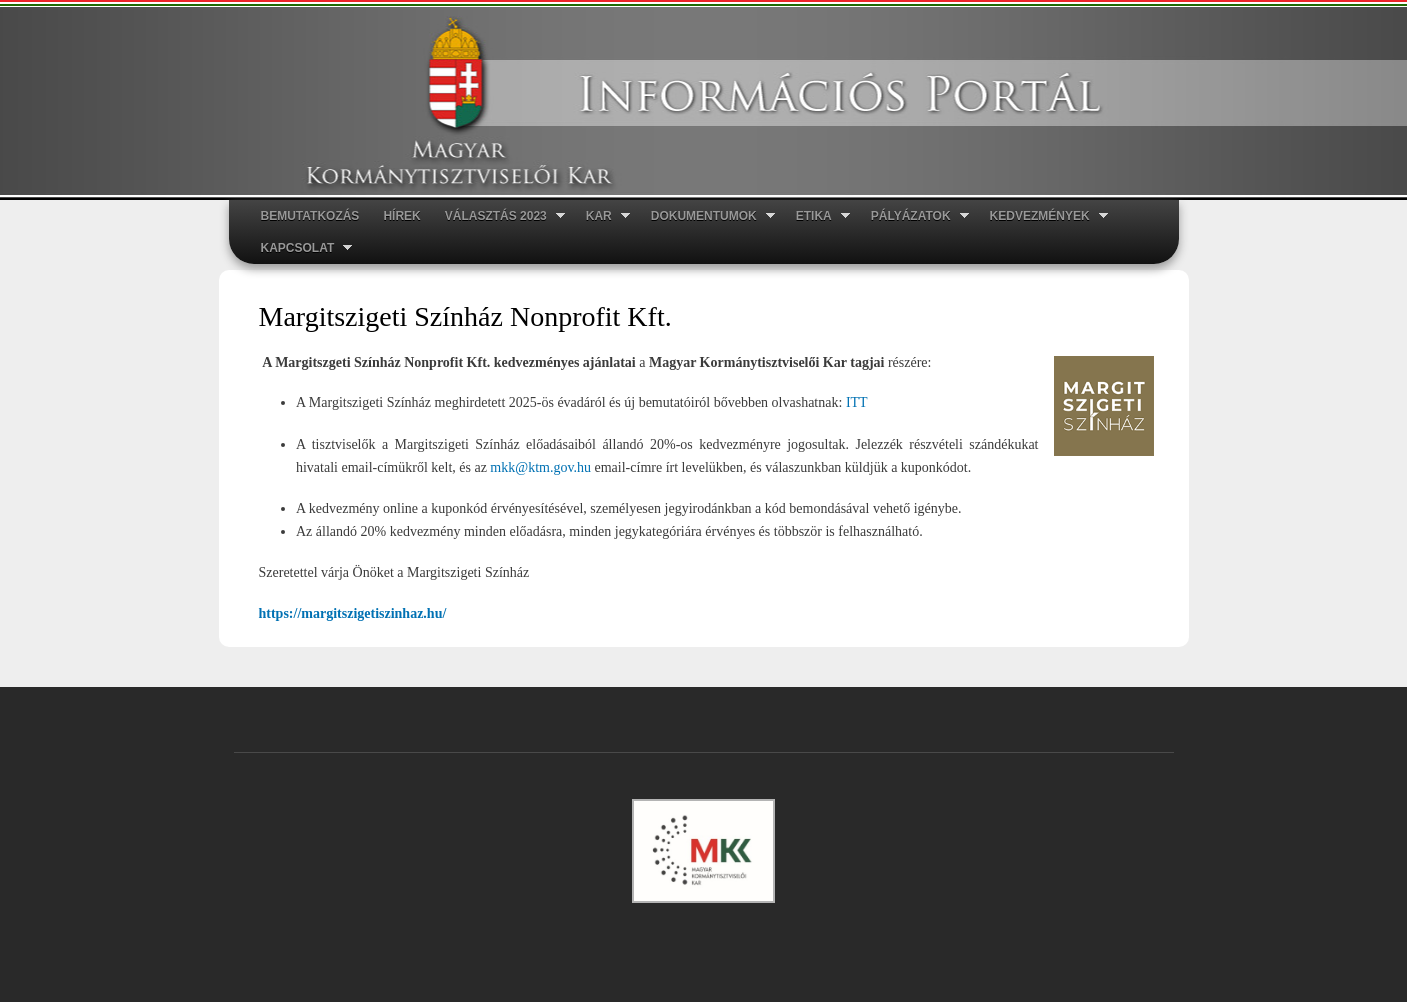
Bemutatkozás (310, 216)
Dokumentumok (707, 216)
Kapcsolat (301, 248)
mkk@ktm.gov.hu (540, 467)
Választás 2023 (499, 216)
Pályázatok (914, 216)
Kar (602, 216)
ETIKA (817, 216)
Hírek (401, 216)
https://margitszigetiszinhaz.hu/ (353, 613)
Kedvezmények (1043, 216)
